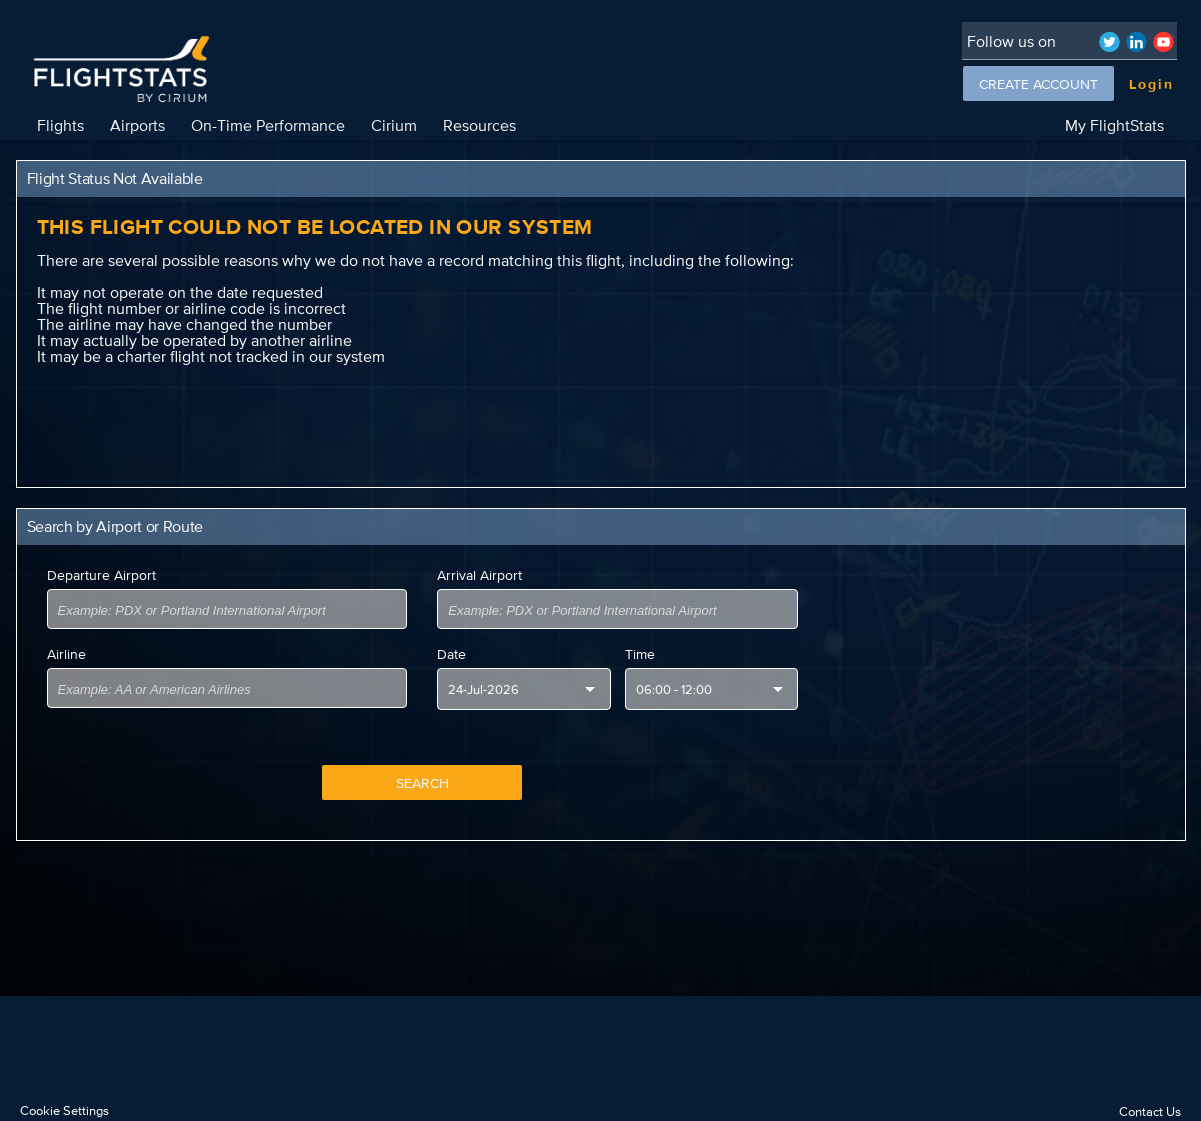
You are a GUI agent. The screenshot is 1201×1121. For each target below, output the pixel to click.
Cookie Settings (64, 1110)
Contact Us (1150, 1111)
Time (640, 654)
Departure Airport (101, 575)
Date (451, 654)
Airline (66, 654)
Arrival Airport (479, 575)
